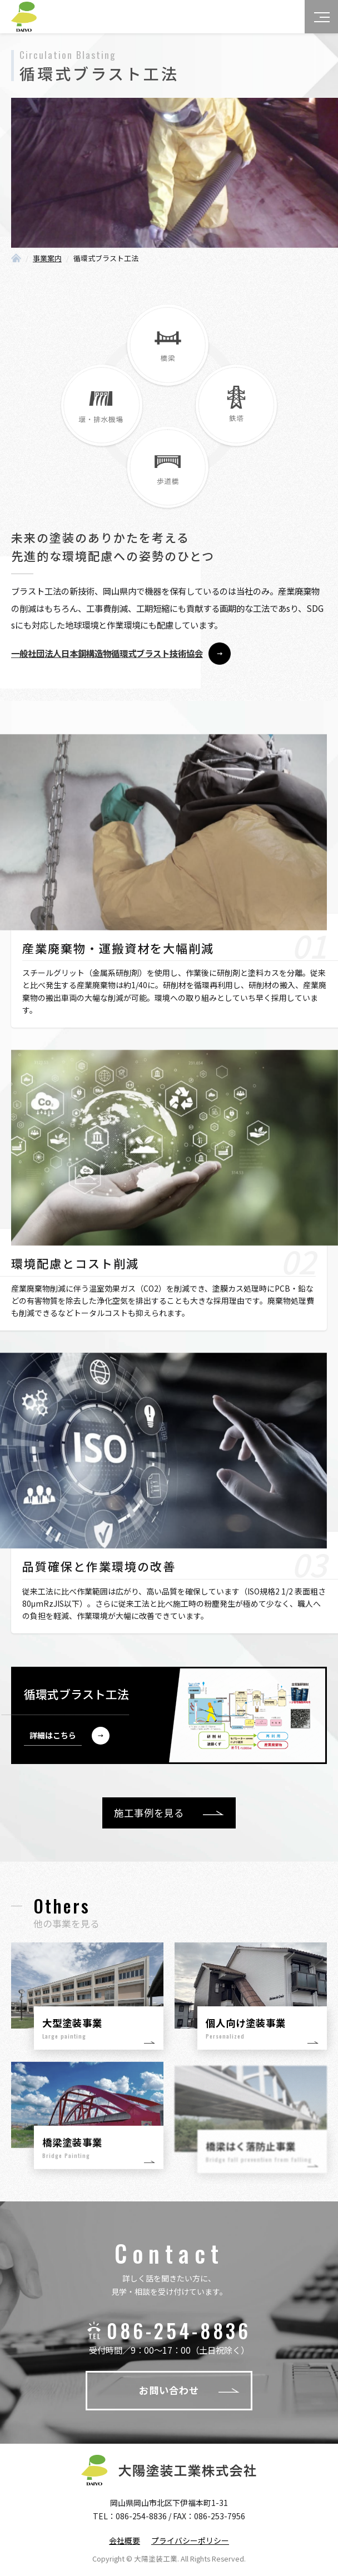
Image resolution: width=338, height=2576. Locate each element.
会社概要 (124, 2540)
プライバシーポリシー (190, 2540)
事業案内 (47, 258)
